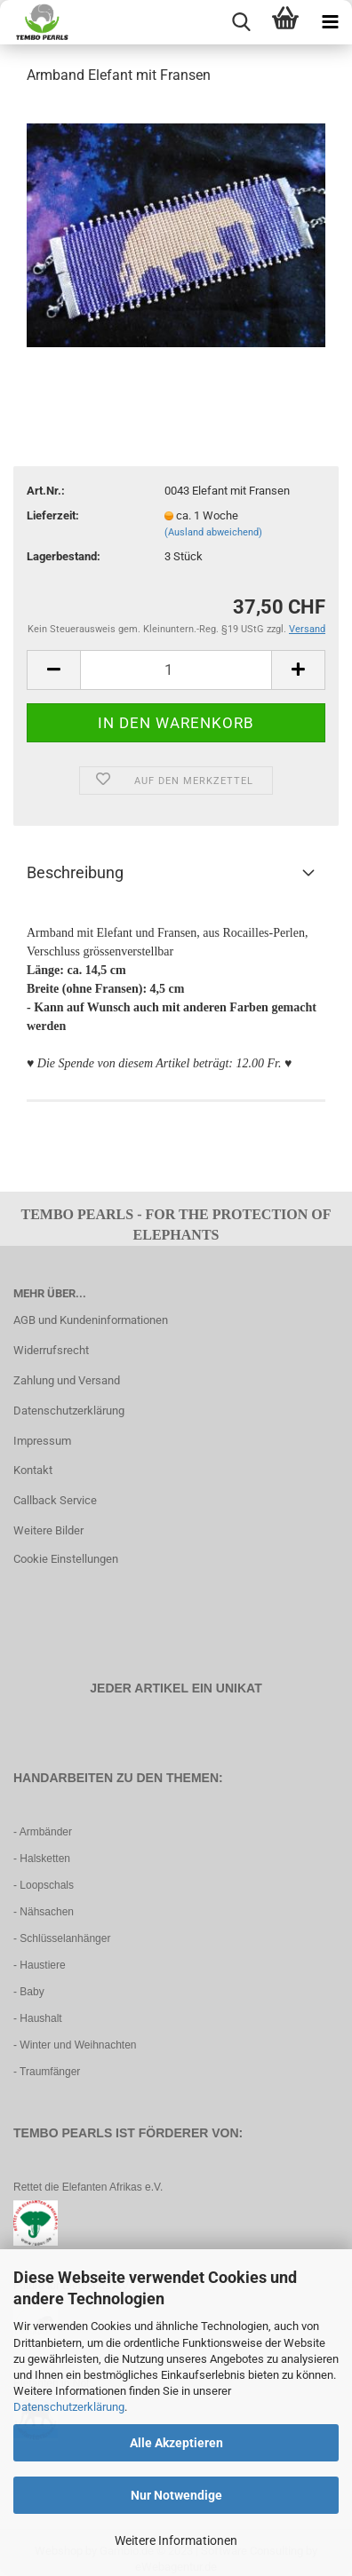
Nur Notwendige (176, 2495)
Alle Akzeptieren (176, 2443)
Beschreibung (75, 872)
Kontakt (32, 1470)
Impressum (42, 1440)
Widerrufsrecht (51, 1350)
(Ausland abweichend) (213, 532)
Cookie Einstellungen (65, 1558)
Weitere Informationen (176, 2540)
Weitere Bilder (48, 1530)
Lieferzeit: (53, 515)
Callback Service (55, 1500)
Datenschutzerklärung (68, 2407)
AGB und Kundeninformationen (90, 1320)
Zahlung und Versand (66, 1380)
